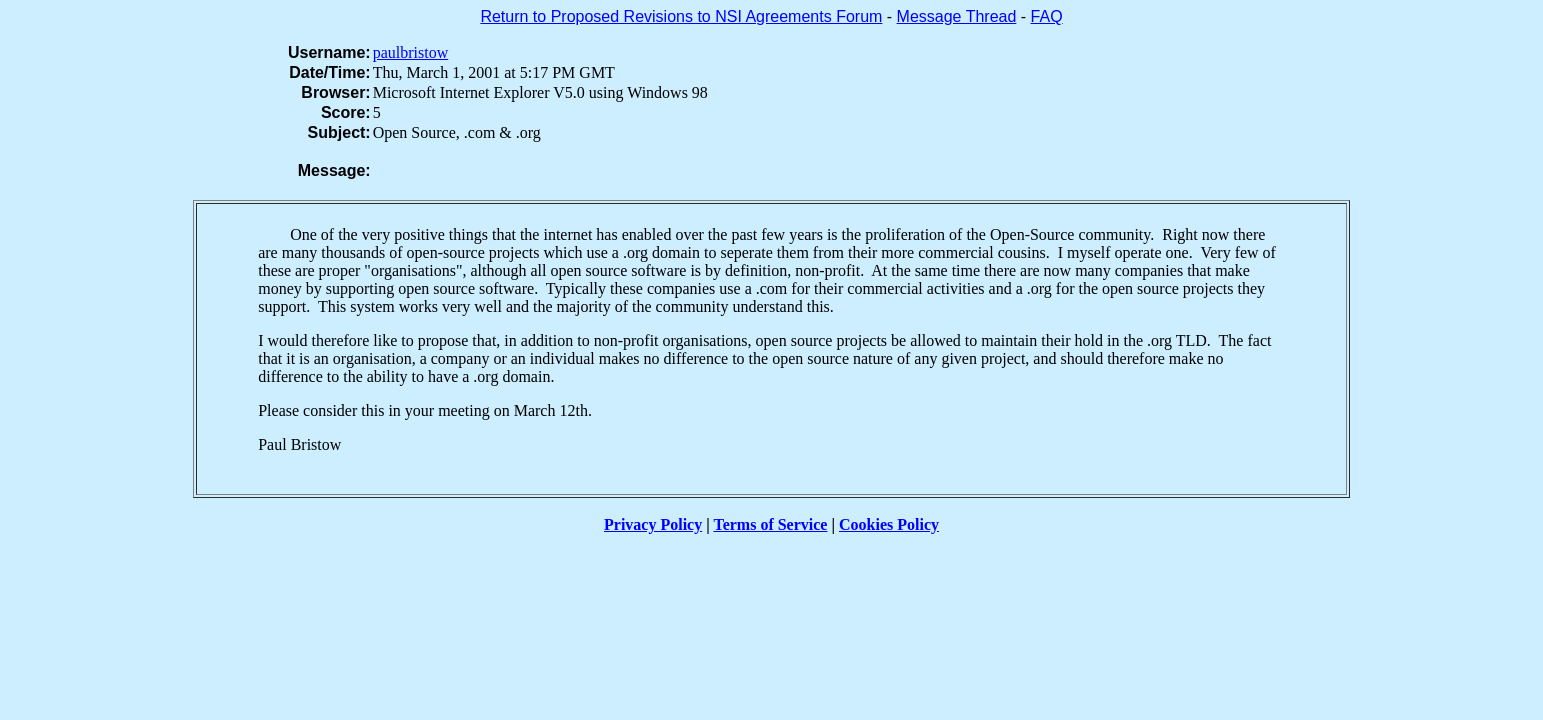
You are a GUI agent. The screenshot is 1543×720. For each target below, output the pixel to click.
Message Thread (957, 16)
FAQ (1047, 16)
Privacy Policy (653, 524)
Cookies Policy (889, 524)
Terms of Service (770, 524)
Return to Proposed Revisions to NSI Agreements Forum (681, 16)
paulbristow (411, 52)
